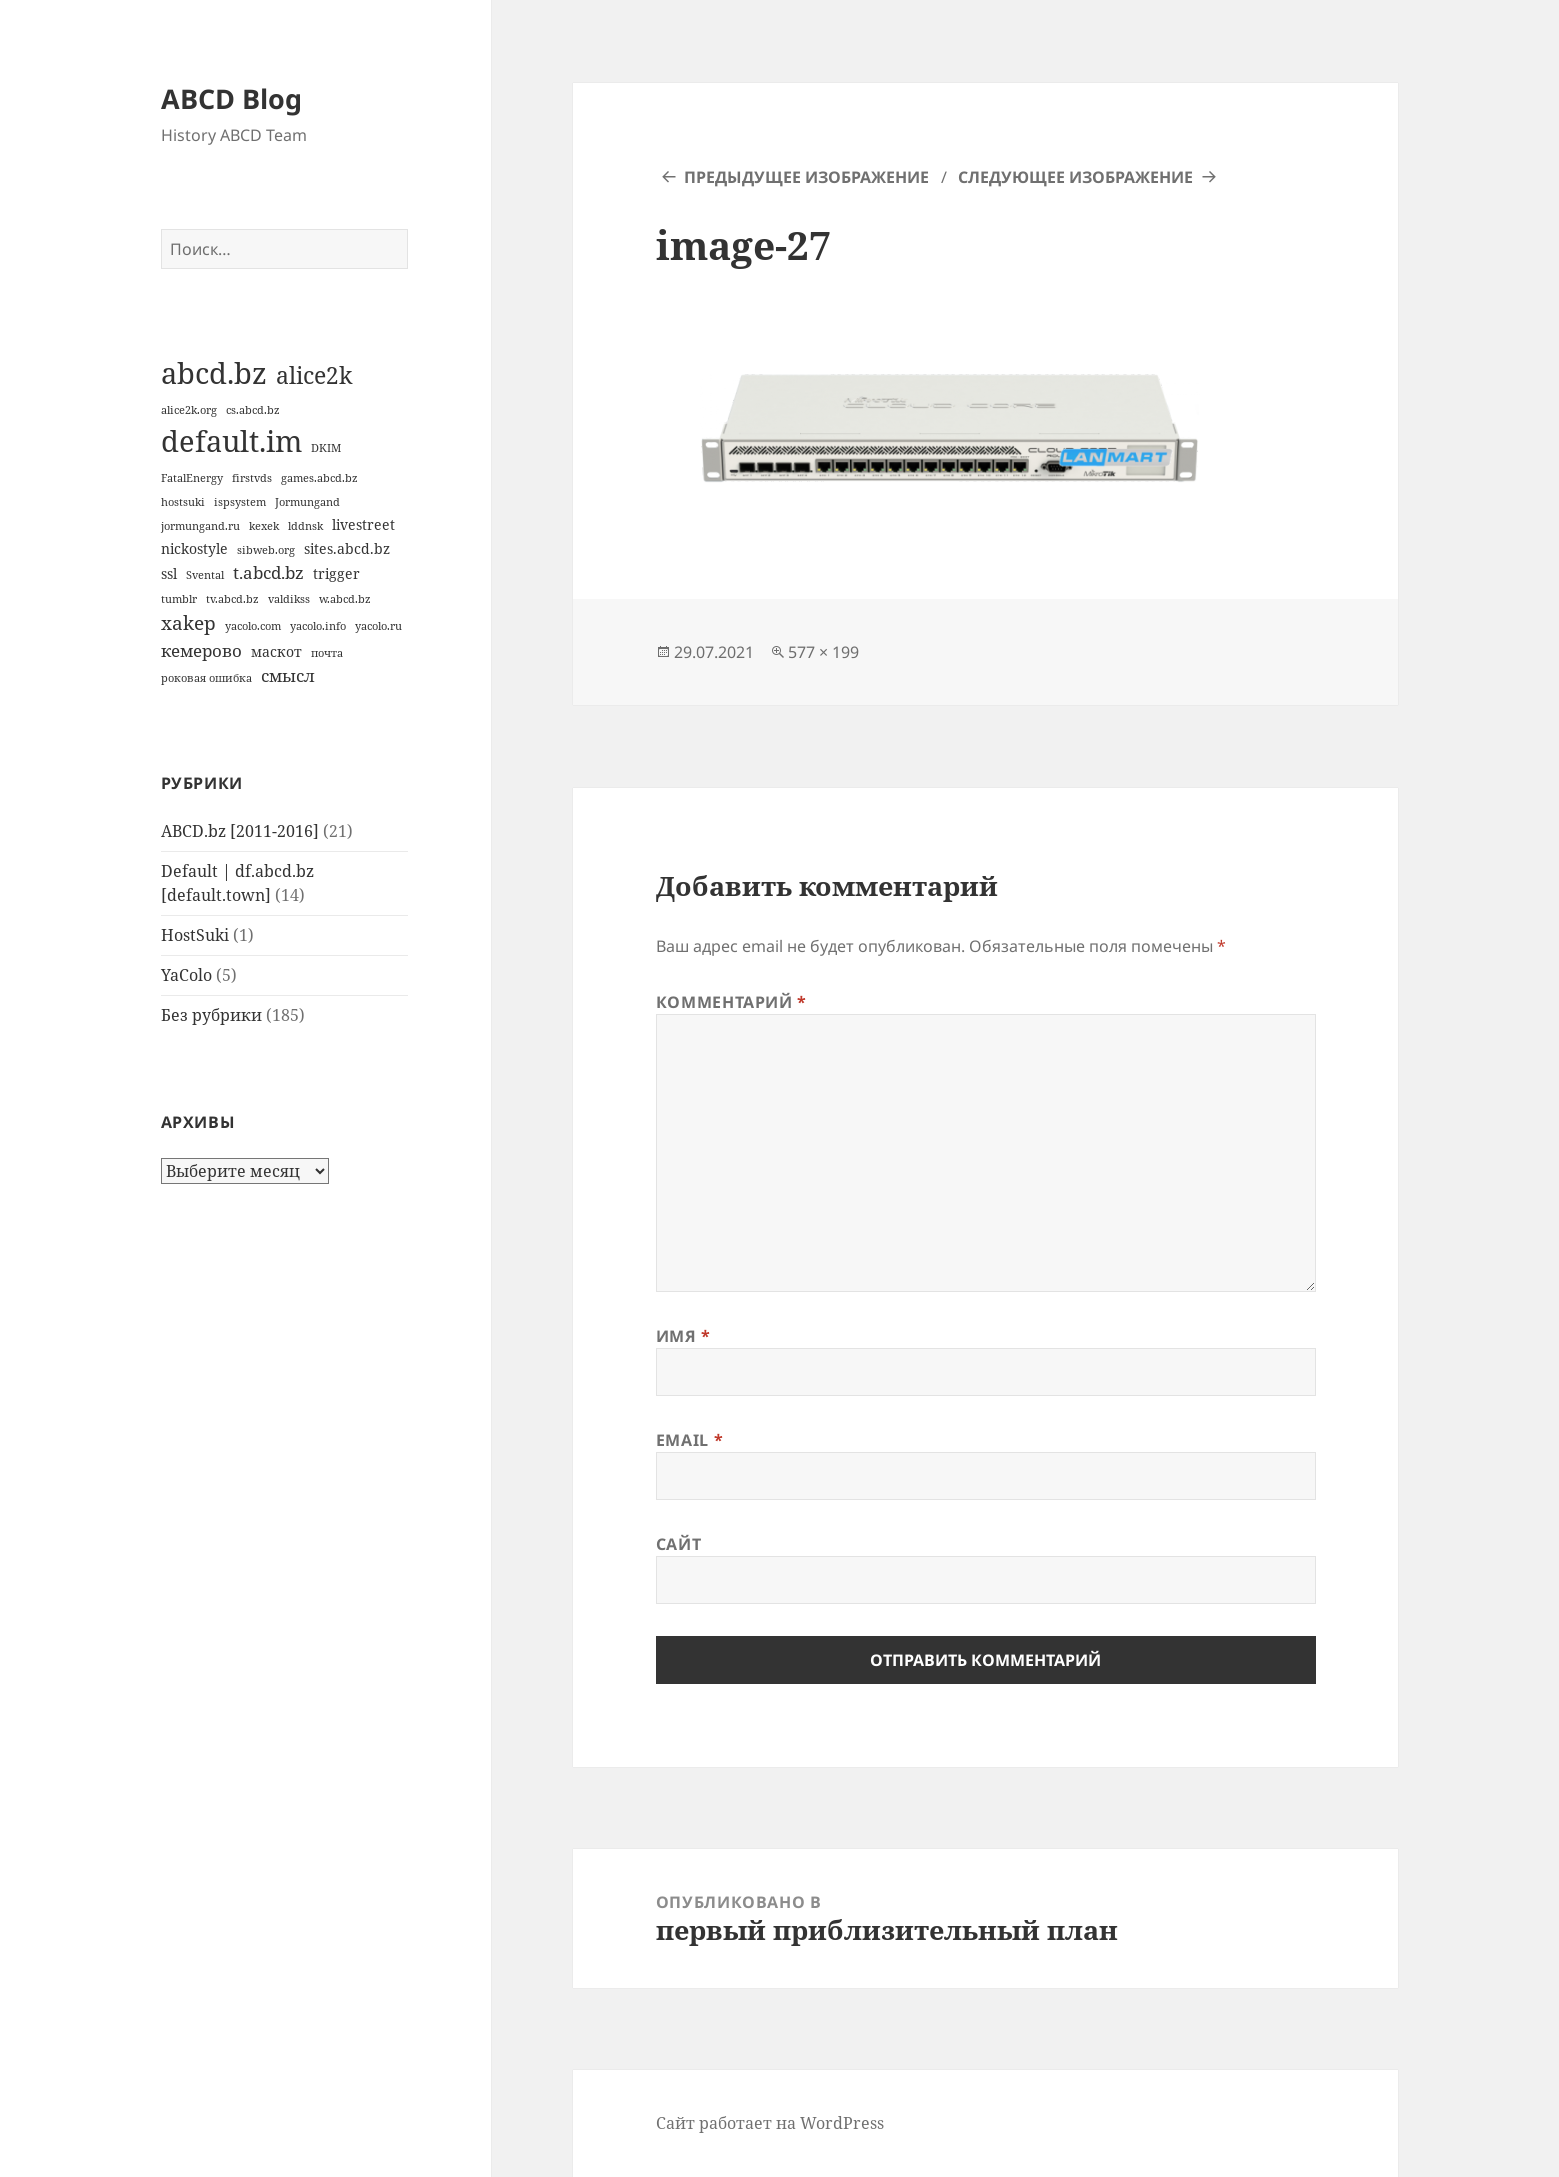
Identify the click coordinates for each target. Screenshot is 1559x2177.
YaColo (186, 975)
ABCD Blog (231, 98)
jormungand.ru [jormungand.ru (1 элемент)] (200, 526)
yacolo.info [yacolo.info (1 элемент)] (318, 626)
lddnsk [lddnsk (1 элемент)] (305, 526)
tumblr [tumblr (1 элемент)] (179, 599)
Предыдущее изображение (806, 177)
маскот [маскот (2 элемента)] (276, 651)
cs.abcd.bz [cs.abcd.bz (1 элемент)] (253, 410)
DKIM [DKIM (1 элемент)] (326, 448)
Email (689, 1440)
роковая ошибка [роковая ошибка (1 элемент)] (206, 678)
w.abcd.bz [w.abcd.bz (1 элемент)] (345, 599)
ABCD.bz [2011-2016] (240, 831)
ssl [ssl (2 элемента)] (169, 573)
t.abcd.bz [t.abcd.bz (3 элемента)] (268, 572)
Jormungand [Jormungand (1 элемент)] (307, 502)
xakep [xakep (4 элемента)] (188, 623)
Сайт (679, 1544)
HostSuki (195, 935)
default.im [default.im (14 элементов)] (231, 441)
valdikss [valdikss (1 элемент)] (289, 599)
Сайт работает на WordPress (770, 2123)
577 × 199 (823, 652)
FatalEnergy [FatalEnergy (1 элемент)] (192, 478)
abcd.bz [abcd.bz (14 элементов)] (214, 373)
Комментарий (731, 1002)
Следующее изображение (1075, 177)
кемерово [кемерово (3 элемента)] (201, 650)
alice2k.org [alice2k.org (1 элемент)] (189, 410)
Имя (683, 1336)
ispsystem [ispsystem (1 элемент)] (240, 502)
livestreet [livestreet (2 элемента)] (363, 524)
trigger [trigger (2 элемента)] (336, 573)
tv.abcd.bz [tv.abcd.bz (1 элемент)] (232, 599)
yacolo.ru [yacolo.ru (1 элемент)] (378, 626)
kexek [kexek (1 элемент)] (264, 526)
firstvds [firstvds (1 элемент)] (252, 478)
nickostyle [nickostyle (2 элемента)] (194, 548)
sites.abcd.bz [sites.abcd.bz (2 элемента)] (347, 548)
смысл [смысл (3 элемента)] (288, 675)
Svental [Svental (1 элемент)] (205, 575)
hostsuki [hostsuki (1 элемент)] (183, 502)
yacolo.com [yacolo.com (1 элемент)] (253, 626)
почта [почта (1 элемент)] (327, 653)
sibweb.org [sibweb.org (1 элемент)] (266, 550)
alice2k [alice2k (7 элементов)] (314, 375)
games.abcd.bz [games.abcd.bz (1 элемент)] (319, 478)
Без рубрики (211, 1015)
